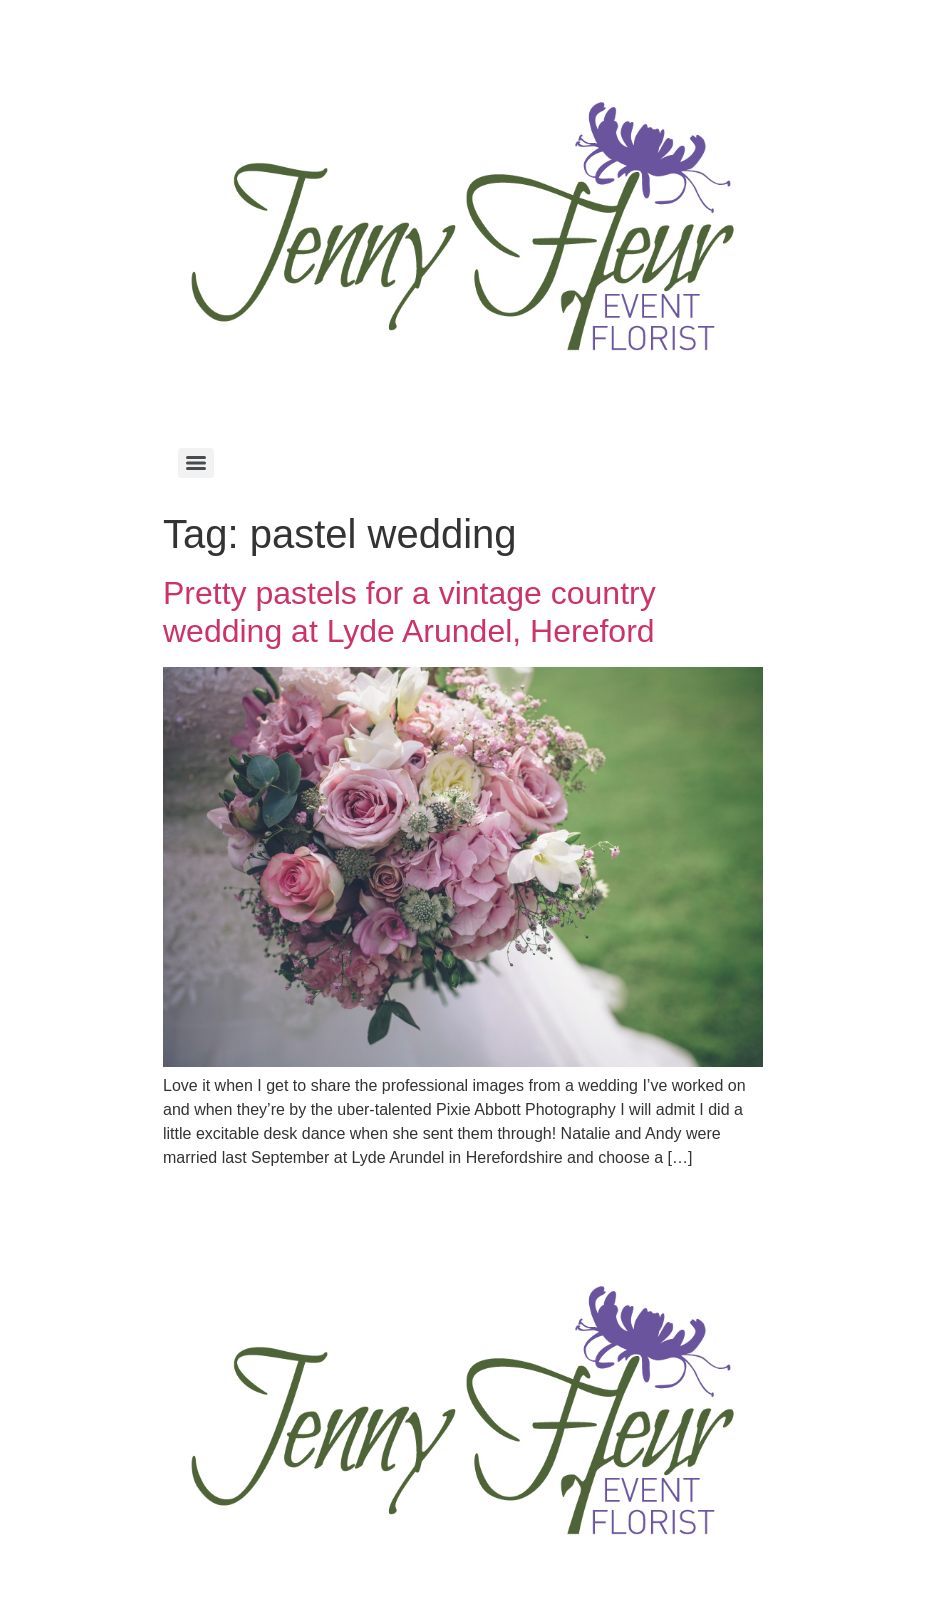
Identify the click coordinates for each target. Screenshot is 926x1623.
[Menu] (196, 463)
